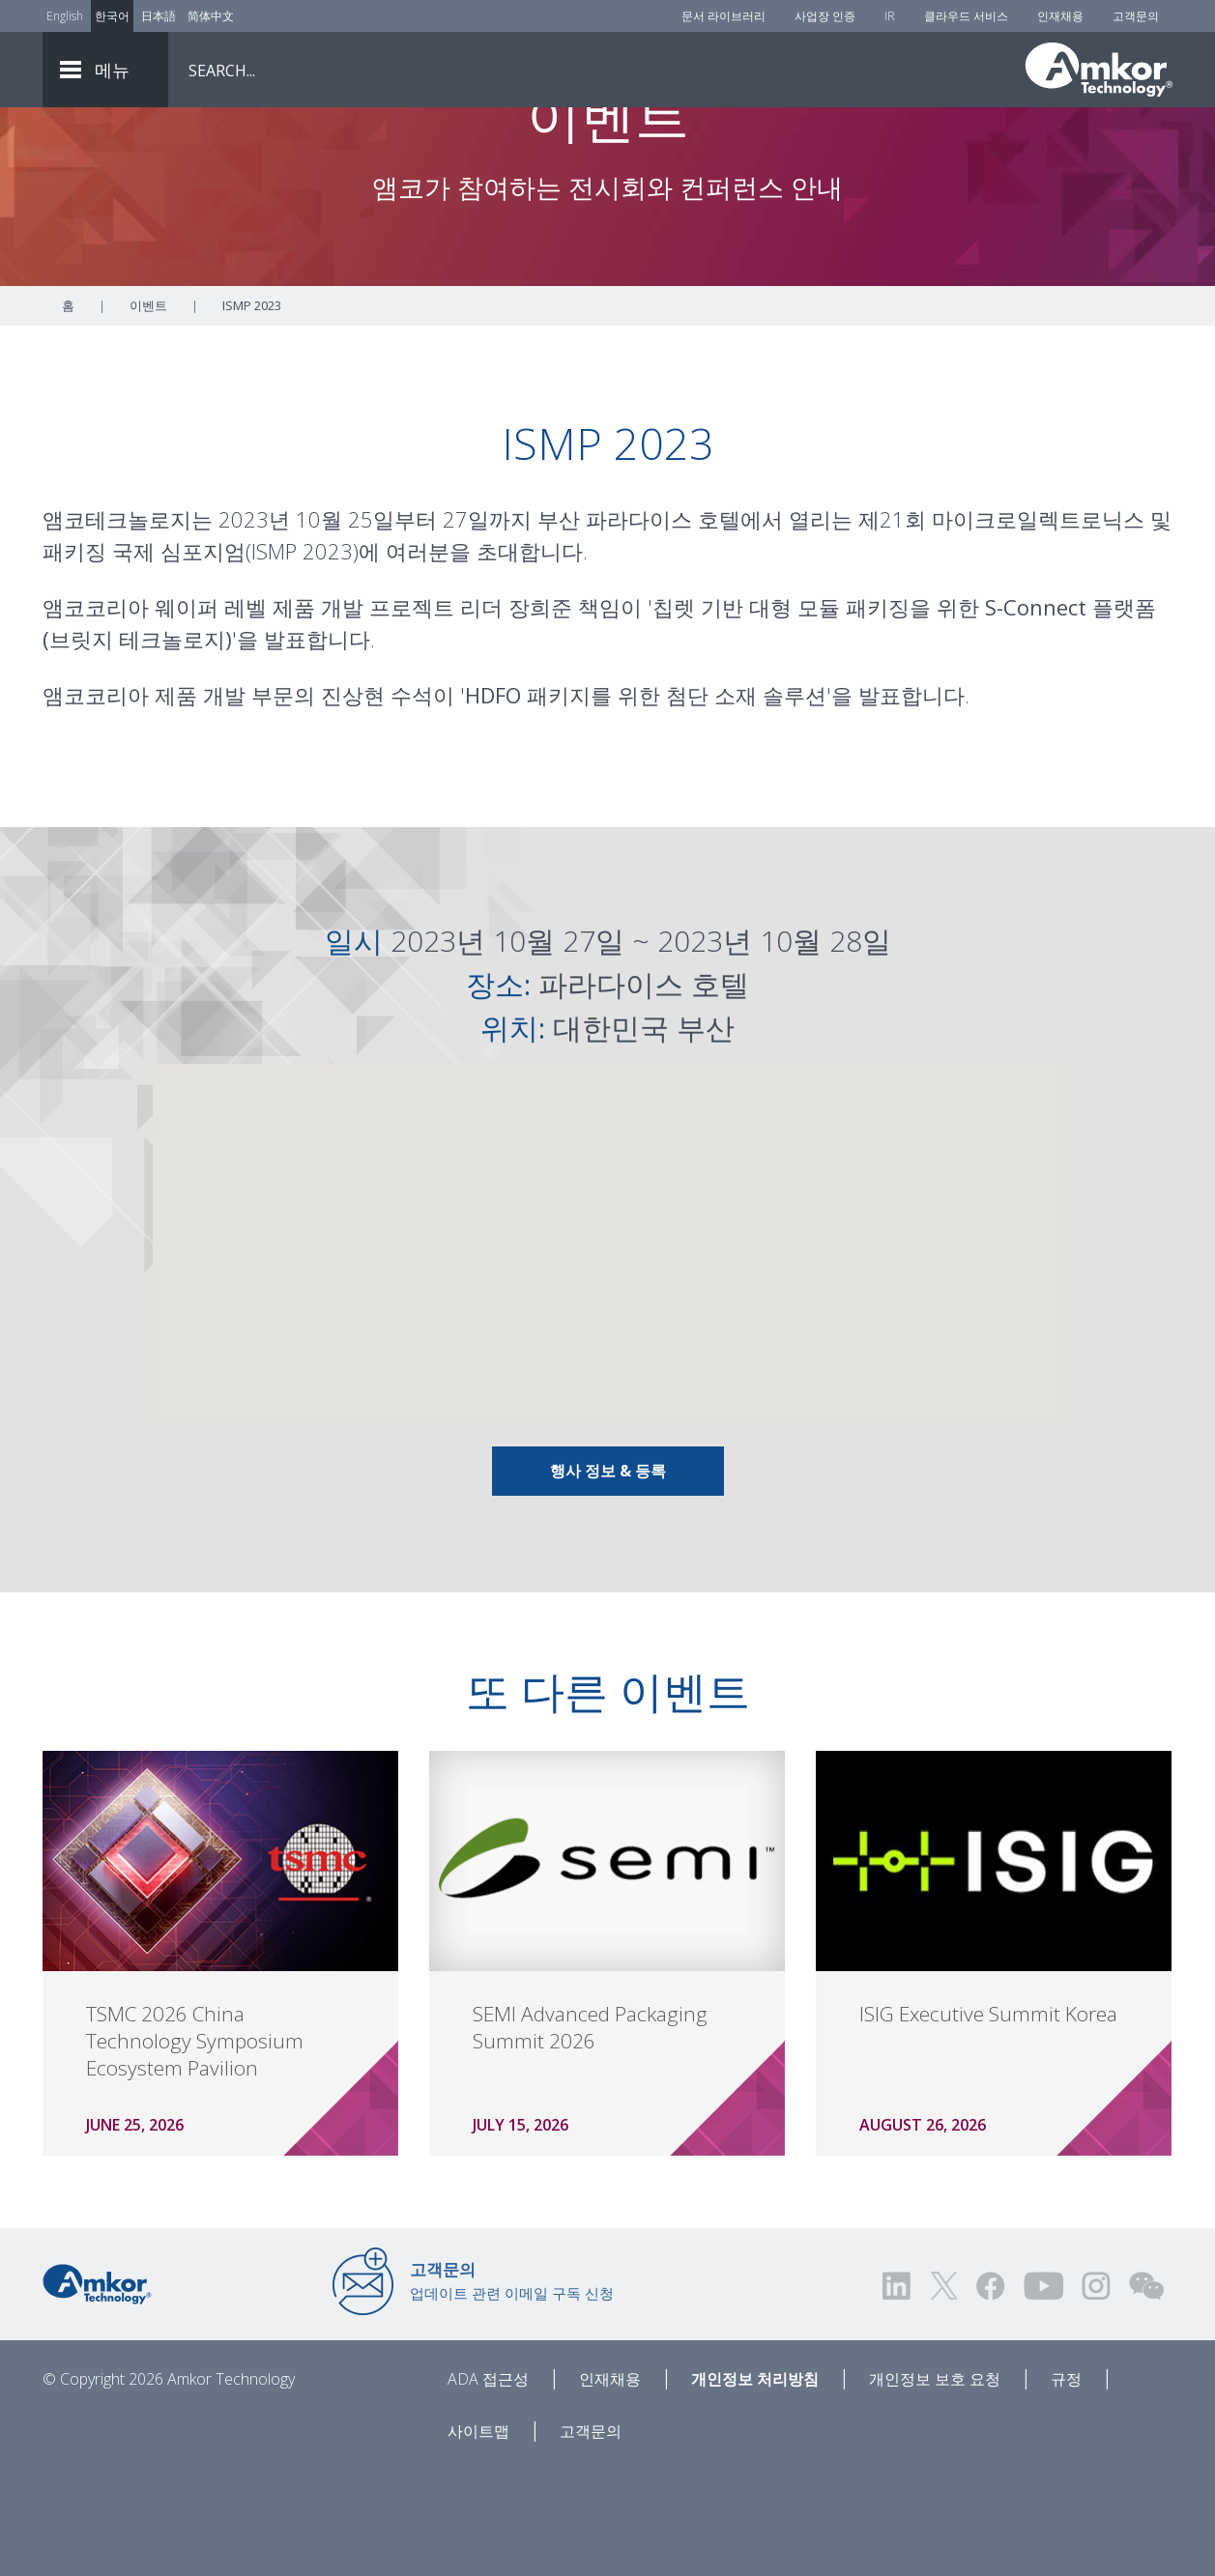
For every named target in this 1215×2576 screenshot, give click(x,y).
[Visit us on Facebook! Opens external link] (989, 2393)
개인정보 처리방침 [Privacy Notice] (755, 2486)
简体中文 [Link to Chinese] (211, 16)
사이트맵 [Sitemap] (478, 2538)
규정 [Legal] (1066, 2486)
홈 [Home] (68, 412)
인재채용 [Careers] (1060, 16)
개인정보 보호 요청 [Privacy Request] (934, 2486)
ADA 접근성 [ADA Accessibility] (488, 2486)
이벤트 (148, 412)
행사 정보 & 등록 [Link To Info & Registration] (608, 1578)
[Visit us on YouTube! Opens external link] (1043, 2393)
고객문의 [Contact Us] (1136, 16)
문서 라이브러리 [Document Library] (723, 16)
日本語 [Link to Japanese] (158, 16)
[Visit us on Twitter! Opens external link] (944, 2393)
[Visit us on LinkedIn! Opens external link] (897, 2393)
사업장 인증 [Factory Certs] (825, 16)
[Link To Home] (1099, 70)
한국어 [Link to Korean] (112, 16)
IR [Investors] (889, 16)
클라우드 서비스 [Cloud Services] (966, 16)
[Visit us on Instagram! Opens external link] (1096, 2393)
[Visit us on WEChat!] (1146, 2393)
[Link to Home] (97, 2389)
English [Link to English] (64, 16)
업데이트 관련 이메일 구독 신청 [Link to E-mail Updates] (512, 2387)
